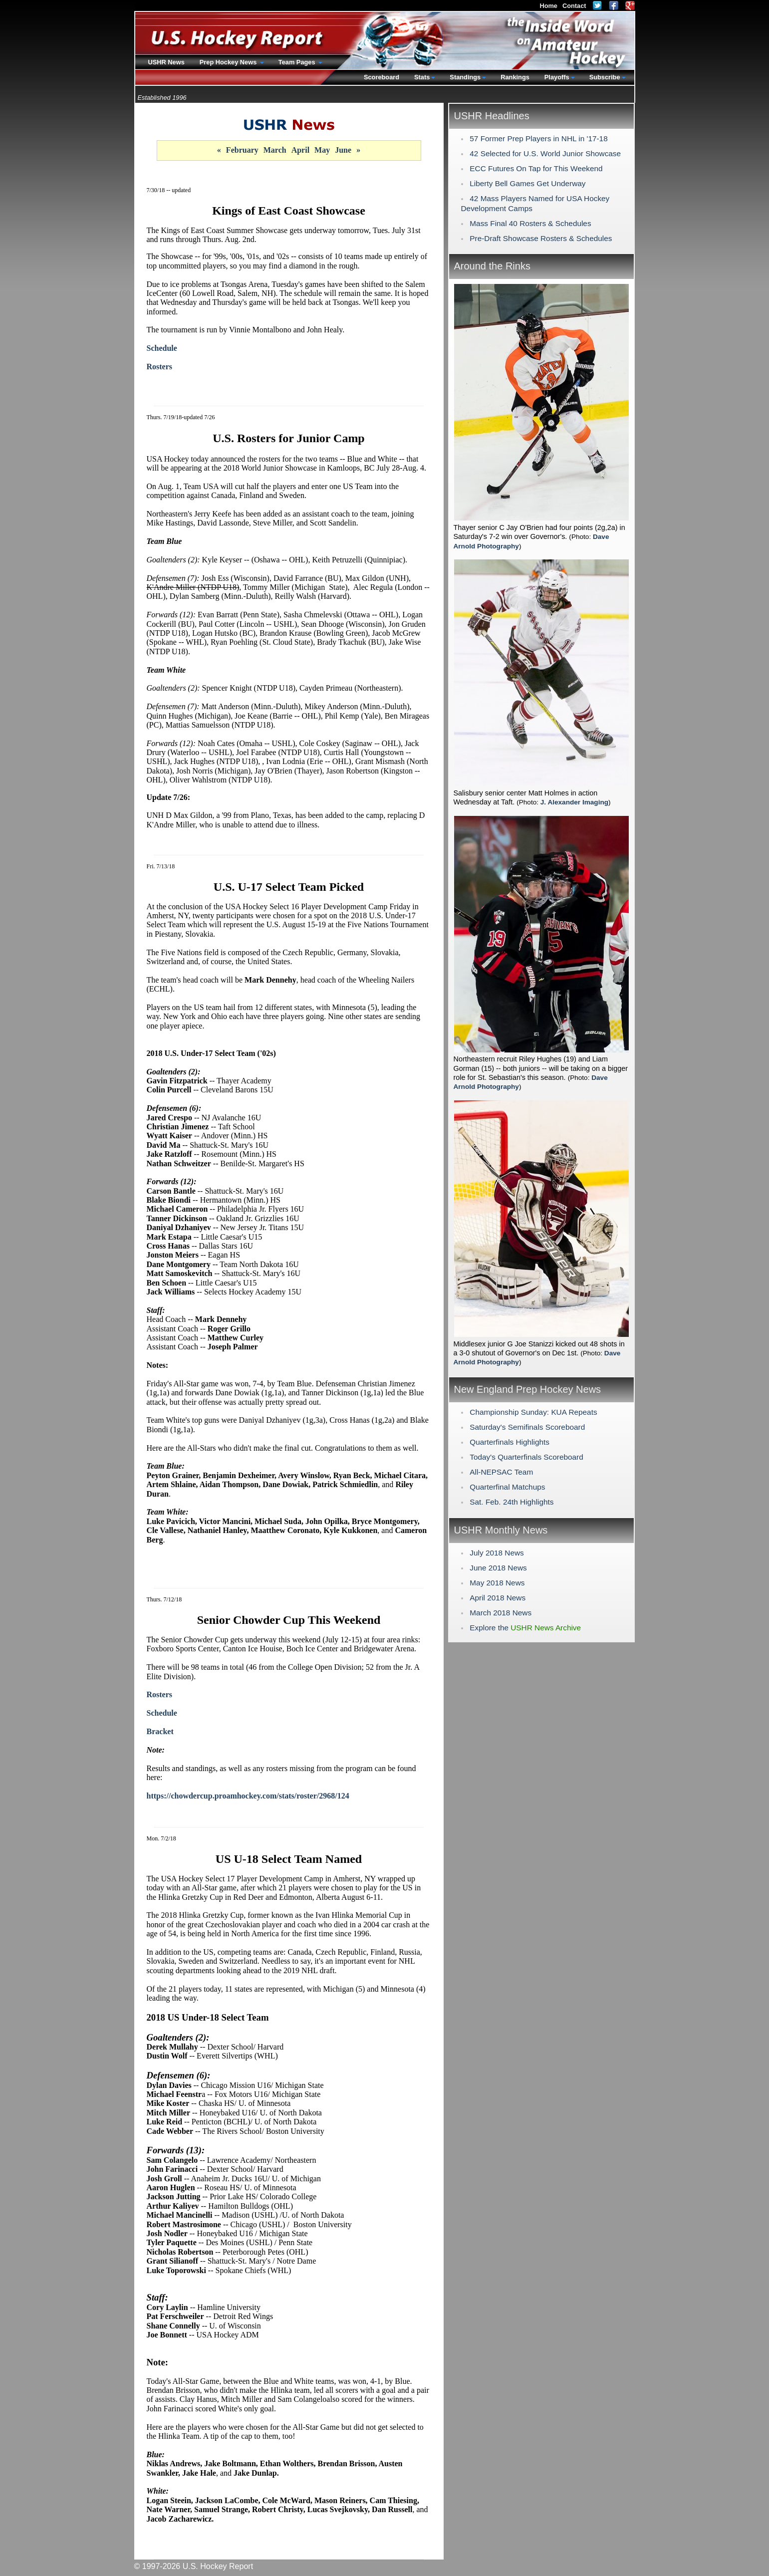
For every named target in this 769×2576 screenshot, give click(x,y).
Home (548, 5)
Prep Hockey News (229, 62)
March (274, 150)
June (343, 150)
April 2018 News (497, 1597)
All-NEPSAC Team (501, 1472)
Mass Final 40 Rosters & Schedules (530, 223)
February (242, 150)
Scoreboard (381, 77)
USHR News (166, 62)
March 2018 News (500, 1612)
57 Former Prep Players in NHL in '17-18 (538, 138)
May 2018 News (497, 1582)
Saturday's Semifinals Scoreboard (527, 1427)
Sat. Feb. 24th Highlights (511, 1502)
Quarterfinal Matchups (507, 1487)
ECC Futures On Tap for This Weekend (536, 168)
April (300, 150)
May (322, 150)
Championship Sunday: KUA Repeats (533, 1412)
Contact (574, 5)
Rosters (160, 366)
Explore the (525, 1627)
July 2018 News (496, 1552)
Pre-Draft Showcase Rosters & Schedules (541, 238)
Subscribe (604, 77)
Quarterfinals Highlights (509, 1442)
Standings (465, 77)
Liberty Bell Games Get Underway (527, 183)
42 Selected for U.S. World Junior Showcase (545, 153)
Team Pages (297, 62)
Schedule (162, 348)
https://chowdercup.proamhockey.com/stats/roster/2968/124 (248, 1796)
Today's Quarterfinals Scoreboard (526, 1457)
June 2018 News (498, 1567)
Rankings (515, 77)
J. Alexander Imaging (574, 802)
